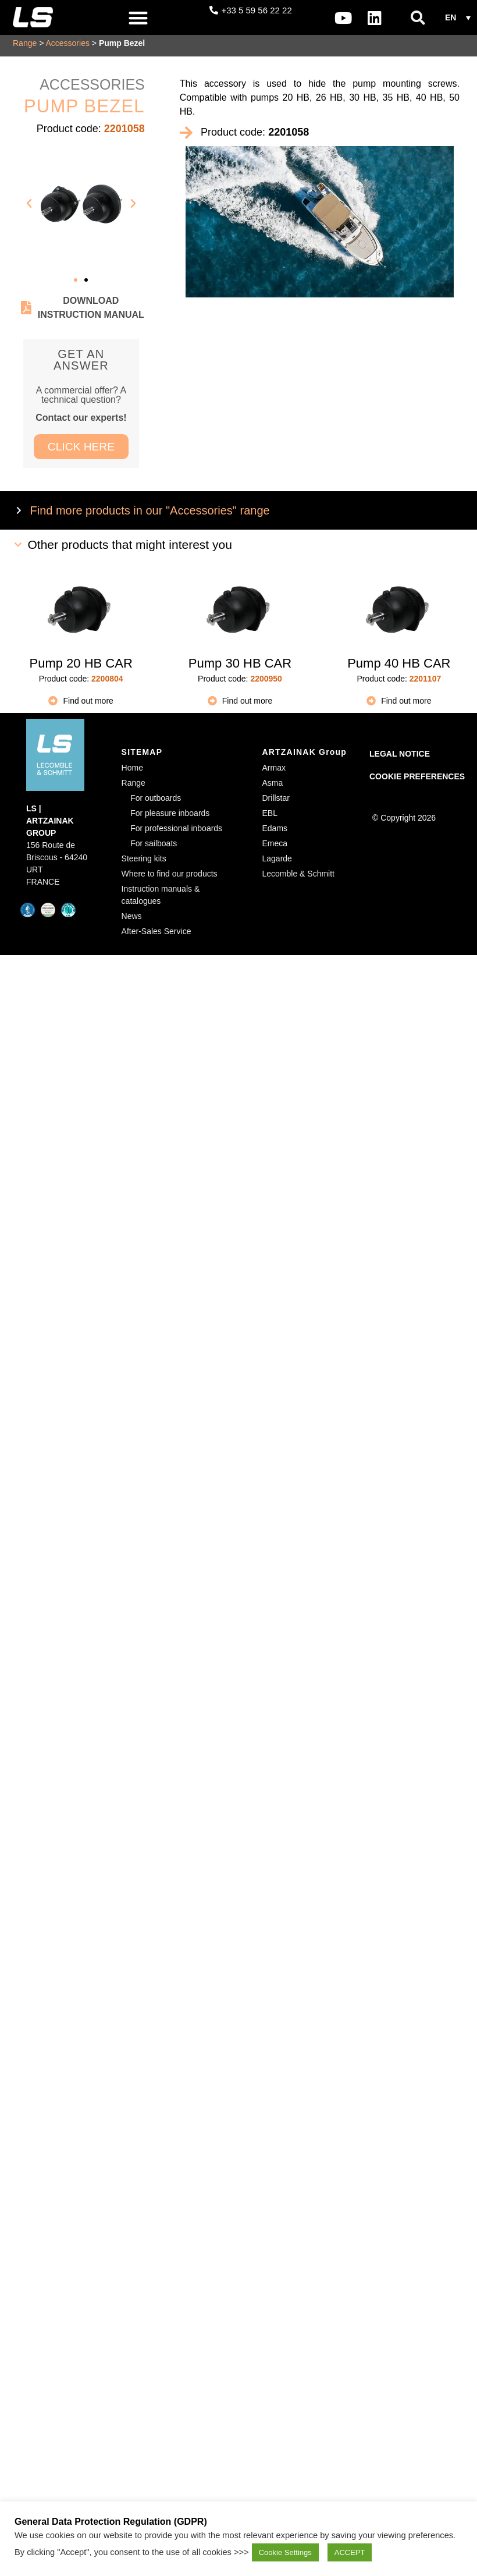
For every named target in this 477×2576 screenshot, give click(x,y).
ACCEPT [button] (349, 2552)
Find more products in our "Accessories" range (150, 514)
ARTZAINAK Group (304, 756)
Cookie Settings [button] (285, 2552)
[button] (138, 17)
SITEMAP (142, 756)
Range (25, 46)
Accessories (67, 46)
